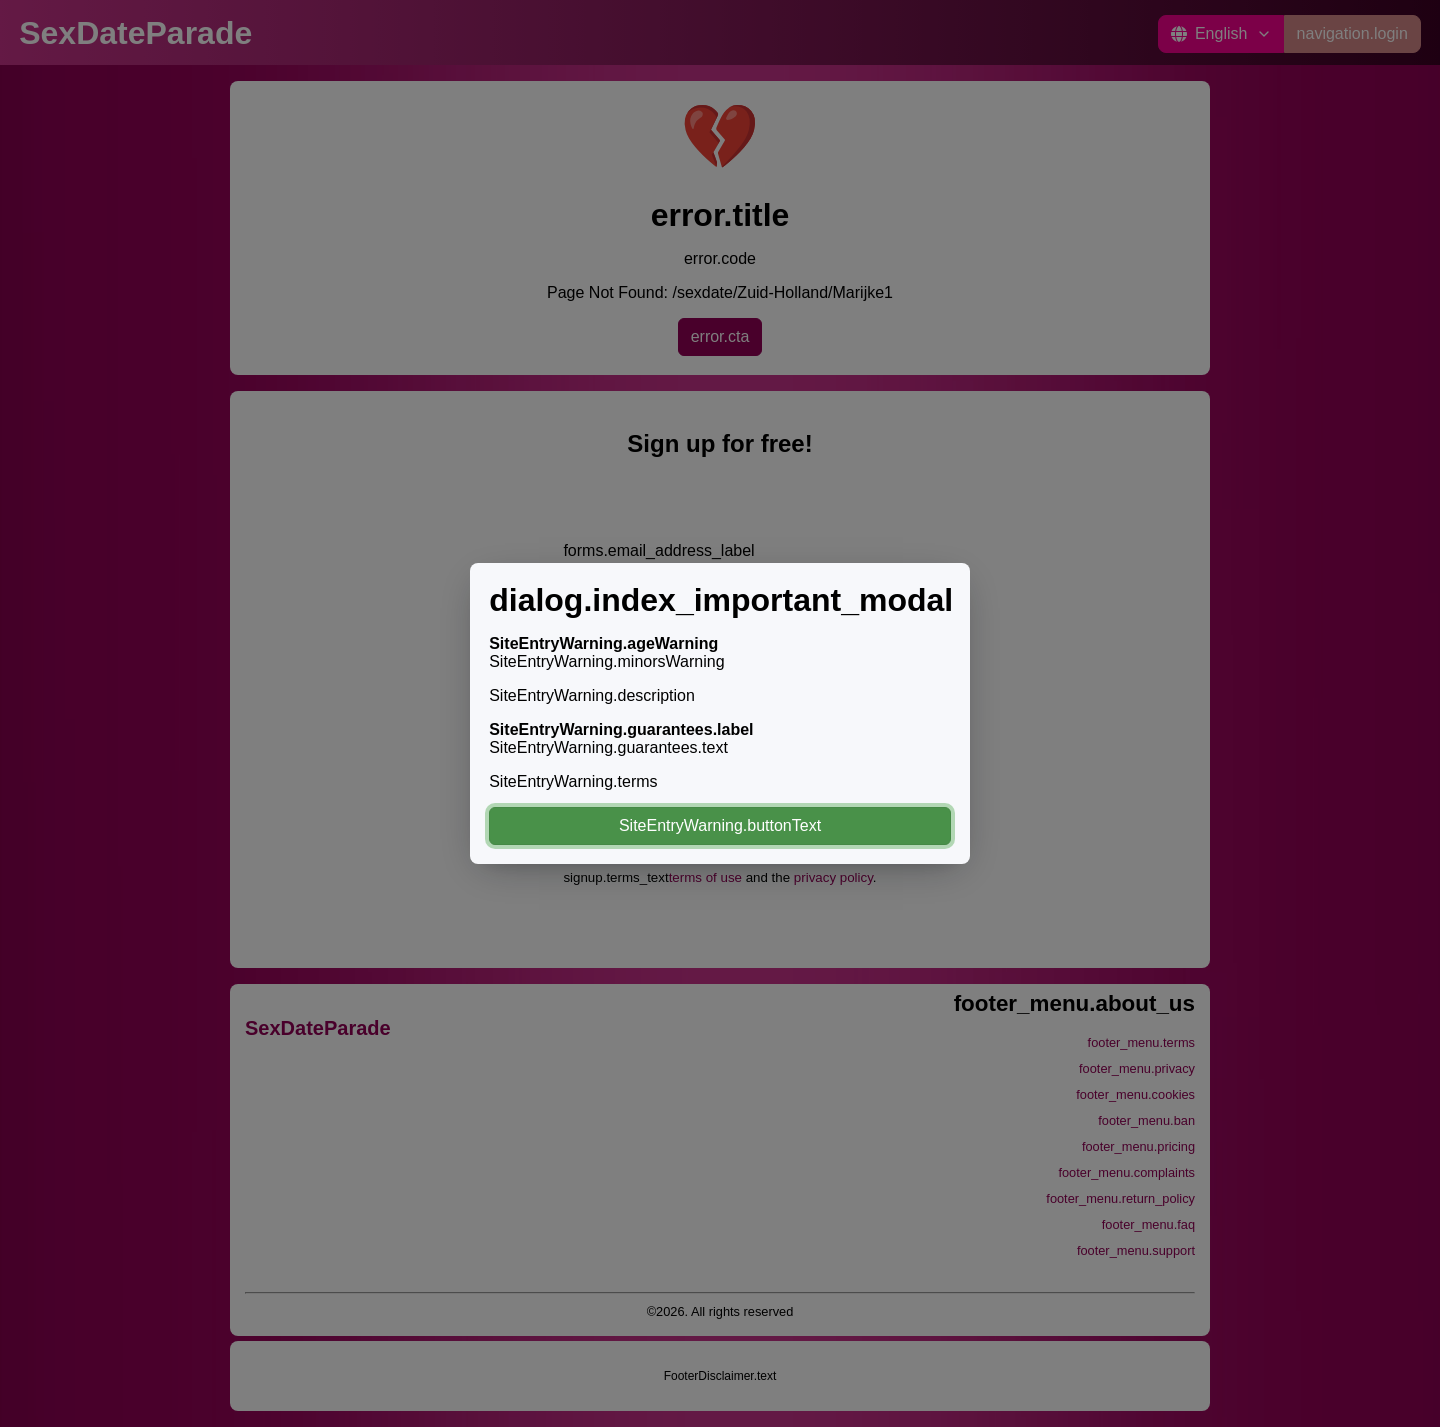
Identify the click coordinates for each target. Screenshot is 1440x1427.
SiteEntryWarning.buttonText (720, 825)
